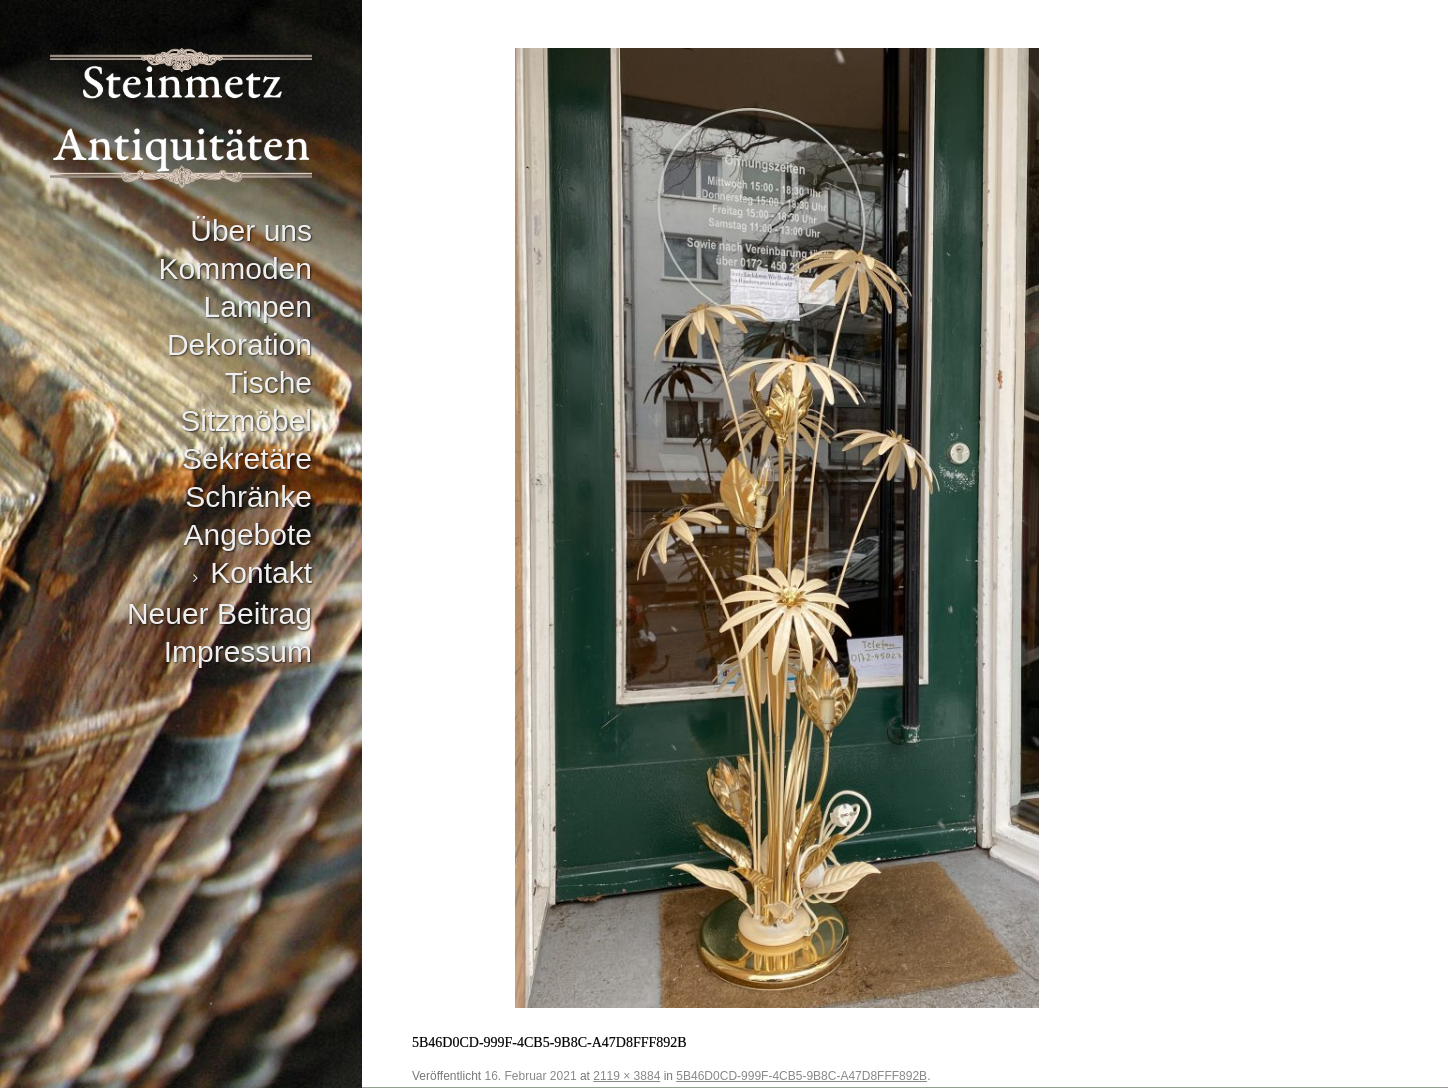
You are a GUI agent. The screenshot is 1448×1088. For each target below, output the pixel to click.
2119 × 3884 (626, 1076)
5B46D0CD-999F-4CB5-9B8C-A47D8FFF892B (801, 1076)
